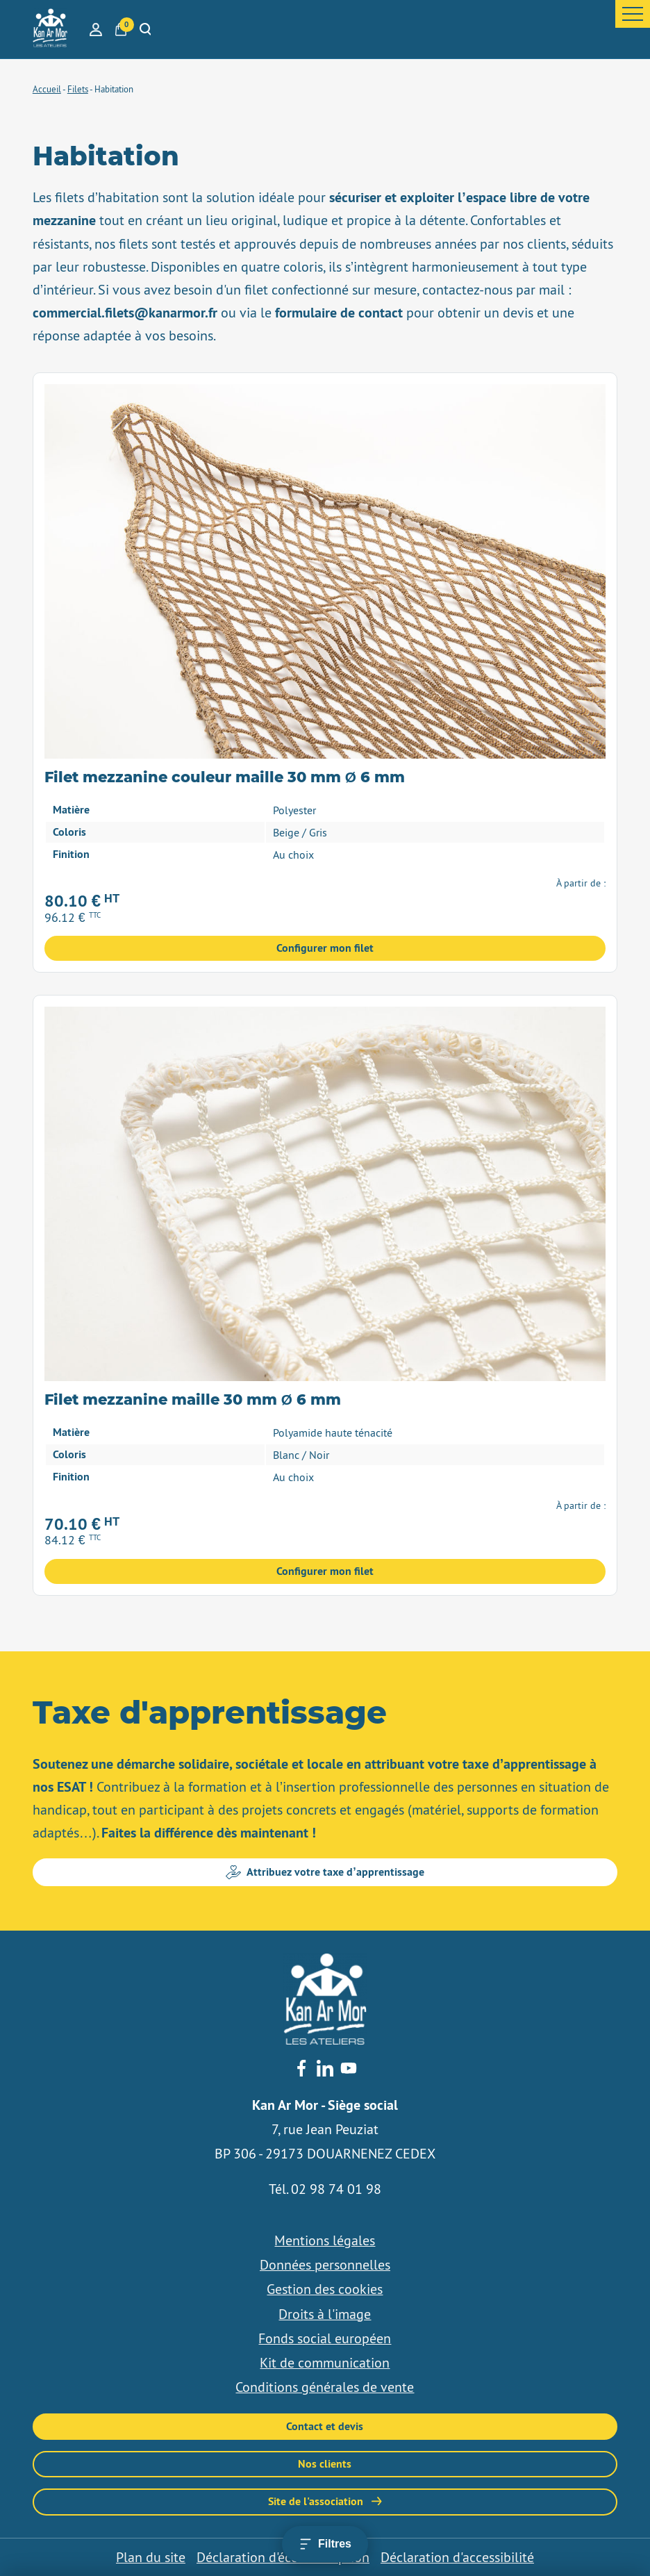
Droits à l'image (324, 2314)
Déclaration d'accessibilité (457, 2557)
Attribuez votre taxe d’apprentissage (325, 1872)
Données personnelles (325, 2264)
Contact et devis (324, 2426)
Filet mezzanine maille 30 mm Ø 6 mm (192, 1400)
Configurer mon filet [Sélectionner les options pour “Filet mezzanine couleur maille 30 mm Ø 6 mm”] (325, 948)
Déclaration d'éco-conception (283, 2557)
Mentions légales (324, 2240)
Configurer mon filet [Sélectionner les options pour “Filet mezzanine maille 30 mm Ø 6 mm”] (325, 1571)
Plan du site (150, 2557)
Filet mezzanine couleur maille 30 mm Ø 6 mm (224, 777)
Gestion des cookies (325, 2289)
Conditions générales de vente (324, 2387)
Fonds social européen (324, 2338)
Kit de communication (325, 2362)
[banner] (50, 29)
